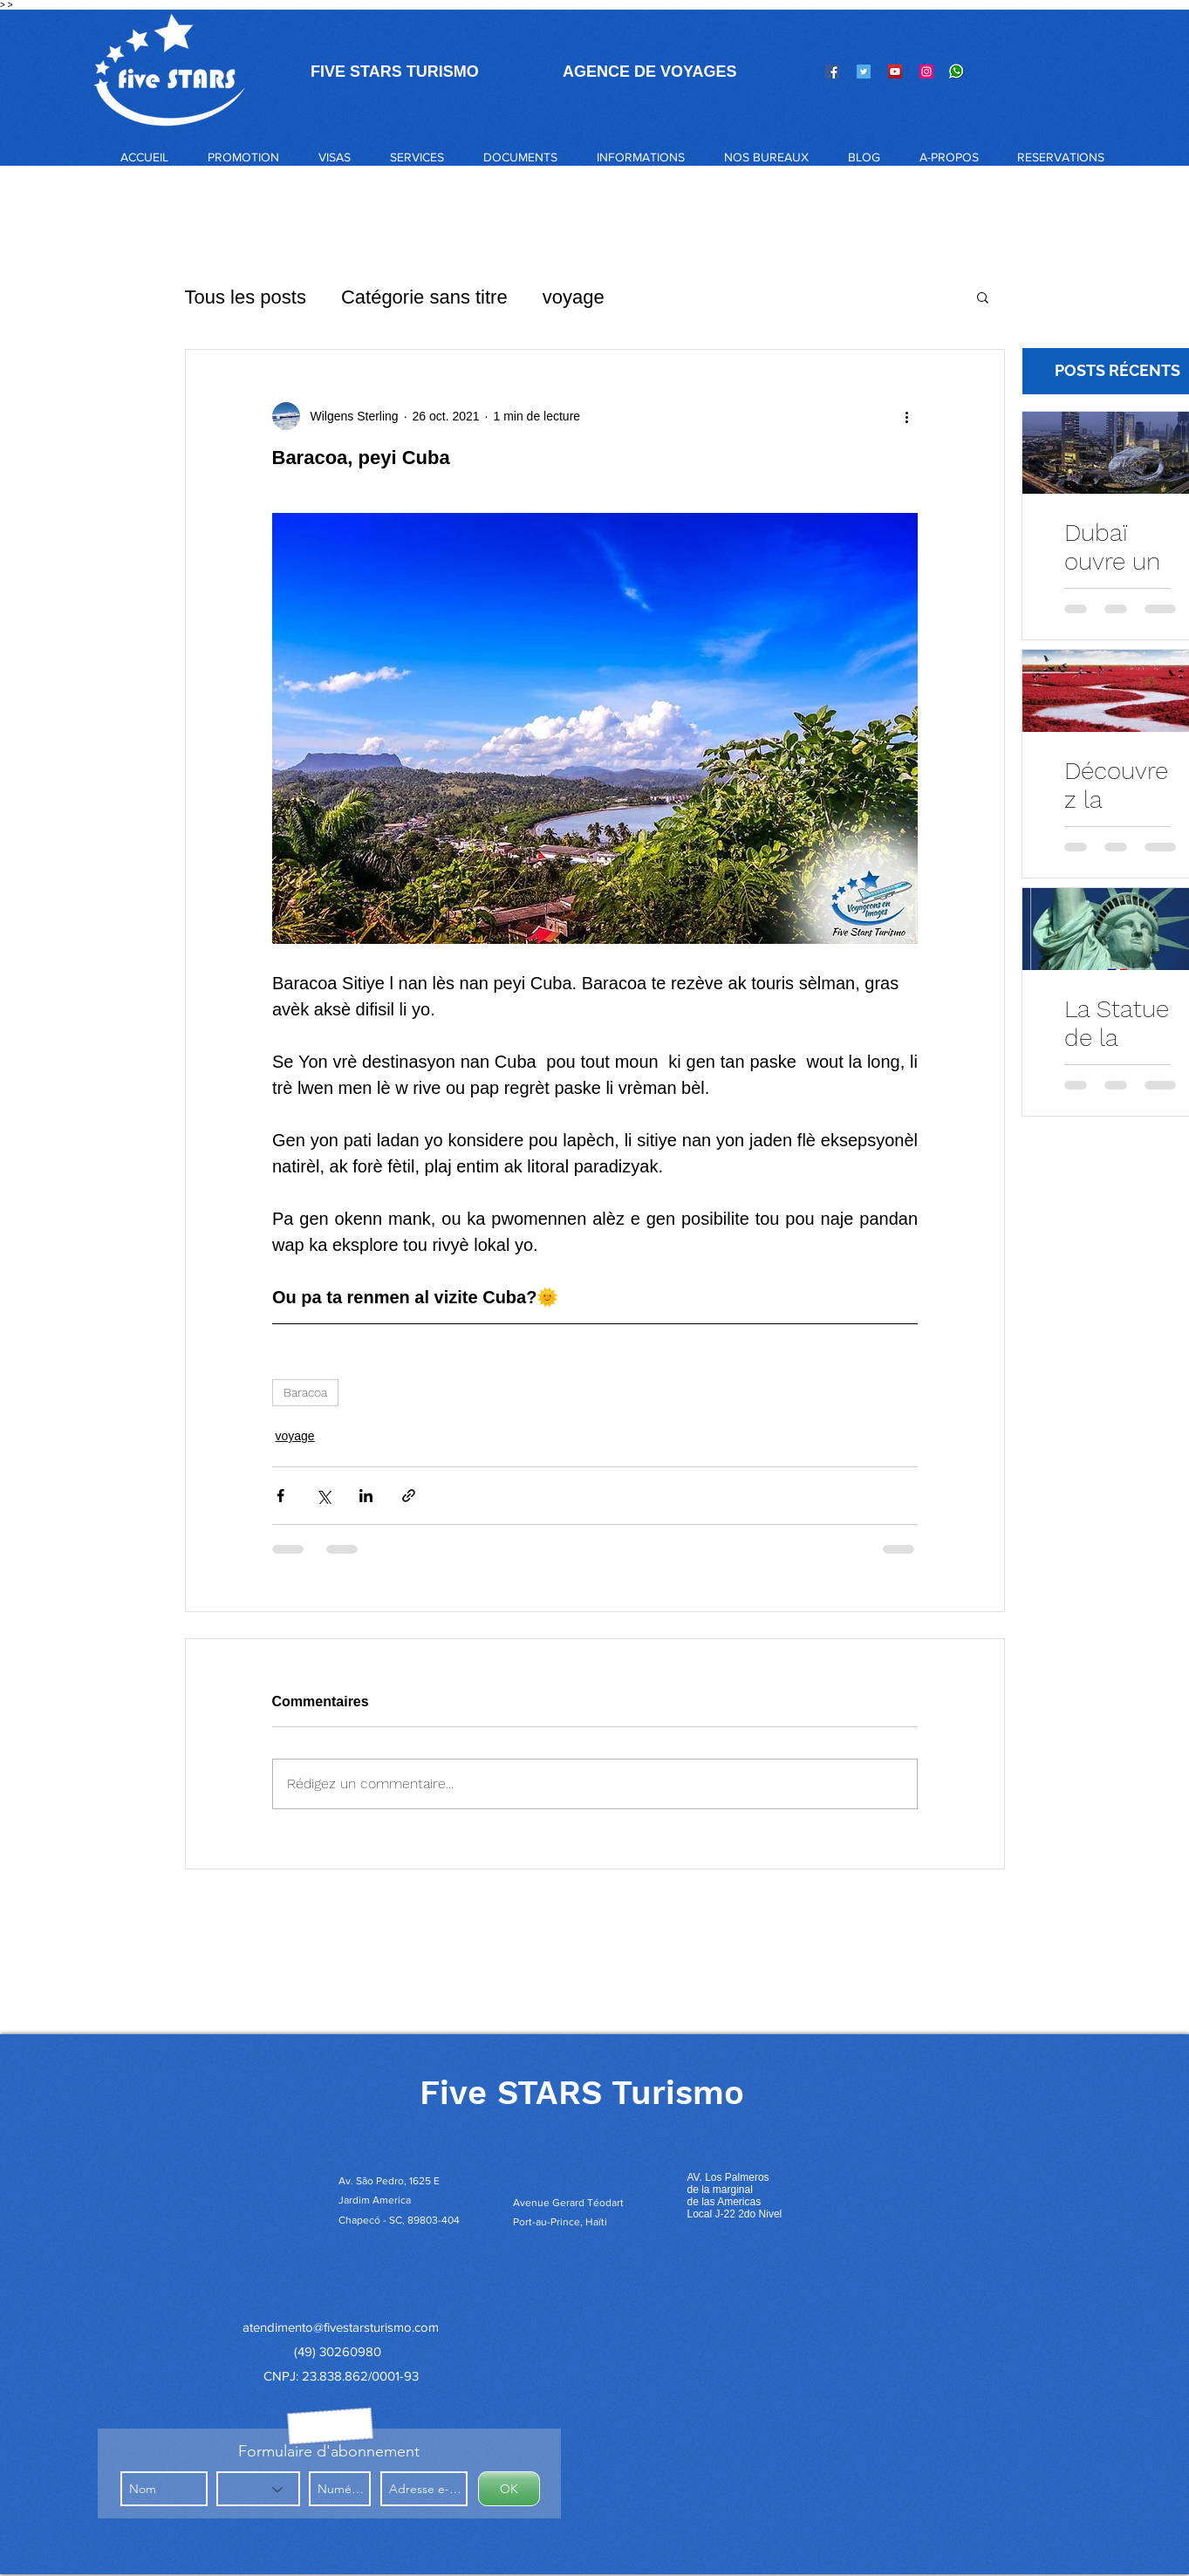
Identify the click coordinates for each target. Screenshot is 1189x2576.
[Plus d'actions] (907, 416)
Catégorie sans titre (424, 297)
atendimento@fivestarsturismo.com (341, 2327)
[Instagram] (926, 72)
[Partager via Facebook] (280, 1495)
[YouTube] (895, 72)
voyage (574, 297)
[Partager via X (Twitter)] (323, 1495)
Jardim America (374, 2200)
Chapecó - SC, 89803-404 (399, 2220)
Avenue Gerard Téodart (568, 2203)
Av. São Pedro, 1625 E (390, 2181)
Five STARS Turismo (582, 2093)
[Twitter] (864, 72)
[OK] (509, 2488)
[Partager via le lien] (408, 1495)
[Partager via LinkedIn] (366, 1495)
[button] (334, 157)
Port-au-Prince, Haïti (560, 2222)
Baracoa (305, 1392)
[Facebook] (832, 72)
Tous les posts (245, 297)
